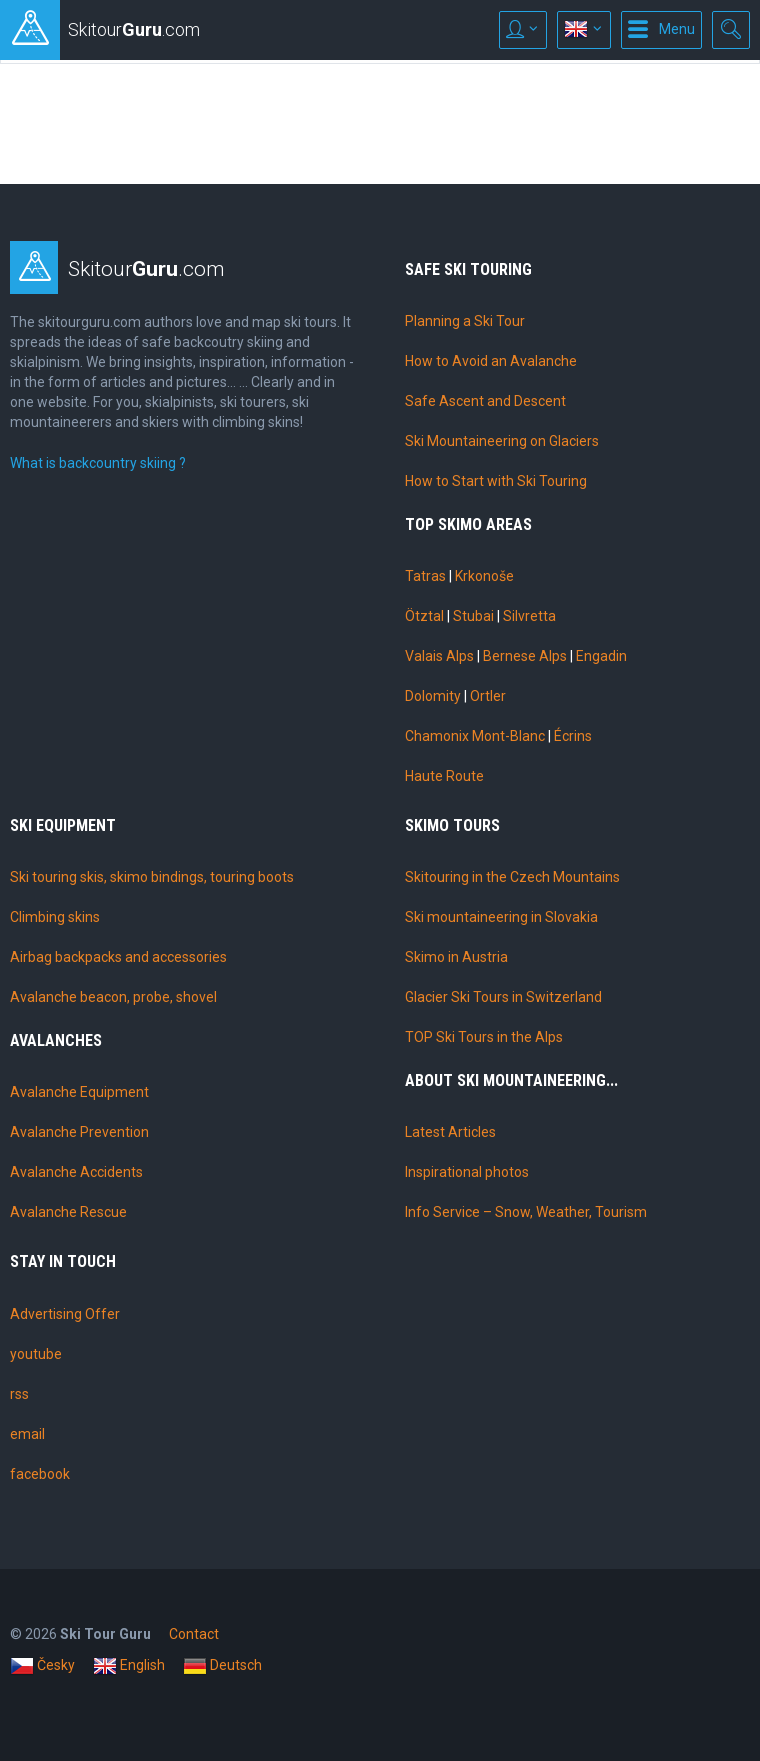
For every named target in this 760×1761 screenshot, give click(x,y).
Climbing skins (55, 917)
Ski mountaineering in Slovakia (501, 917)
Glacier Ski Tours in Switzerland (503, 997)
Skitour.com (146, 269)
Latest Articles (450, 1132)
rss (19, 1394)
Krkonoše (484, 576)
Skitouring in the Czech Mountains (512, 877)
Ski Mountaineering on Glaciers (502, 441)
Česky (42, 1666)
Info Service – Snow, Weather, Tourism (526, 1212)
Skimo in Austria (456, 957)
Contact (194, 1634)
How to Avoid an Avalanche (491, 361)
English (129, 1666)
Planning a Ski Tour (465, 321)
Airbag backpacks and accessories (118, 957)
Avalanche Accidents (76, 1172)
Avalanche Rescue (68, 1212)
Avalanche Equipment (79, 1092)
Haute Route (444, 776)
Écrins (573, 736)
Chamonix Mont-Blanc (475, 736)
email (27, 1434)
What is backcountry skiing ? (98, 463)
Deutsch (222, 1666)
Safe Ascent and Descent (485, 401)
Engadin (601, 656)
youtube (36, 1354)
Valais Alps (439, 656)
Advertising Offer (65, 1314)
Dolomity (433, 696)
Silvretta (529, 616)
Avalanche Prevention (79, 1132)
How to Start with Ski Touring (496, 481)
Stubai (473, 616)
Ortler (488, 696)
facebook (40, 1474)
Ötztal (424, 616)
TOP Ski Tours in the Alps (484, 1037)
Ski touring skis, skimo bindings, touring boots (152, 877)
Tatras (425, 576)
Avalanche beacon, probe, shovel (113, 997)
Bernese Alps (525, 656)
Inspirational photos (467, 1172)
